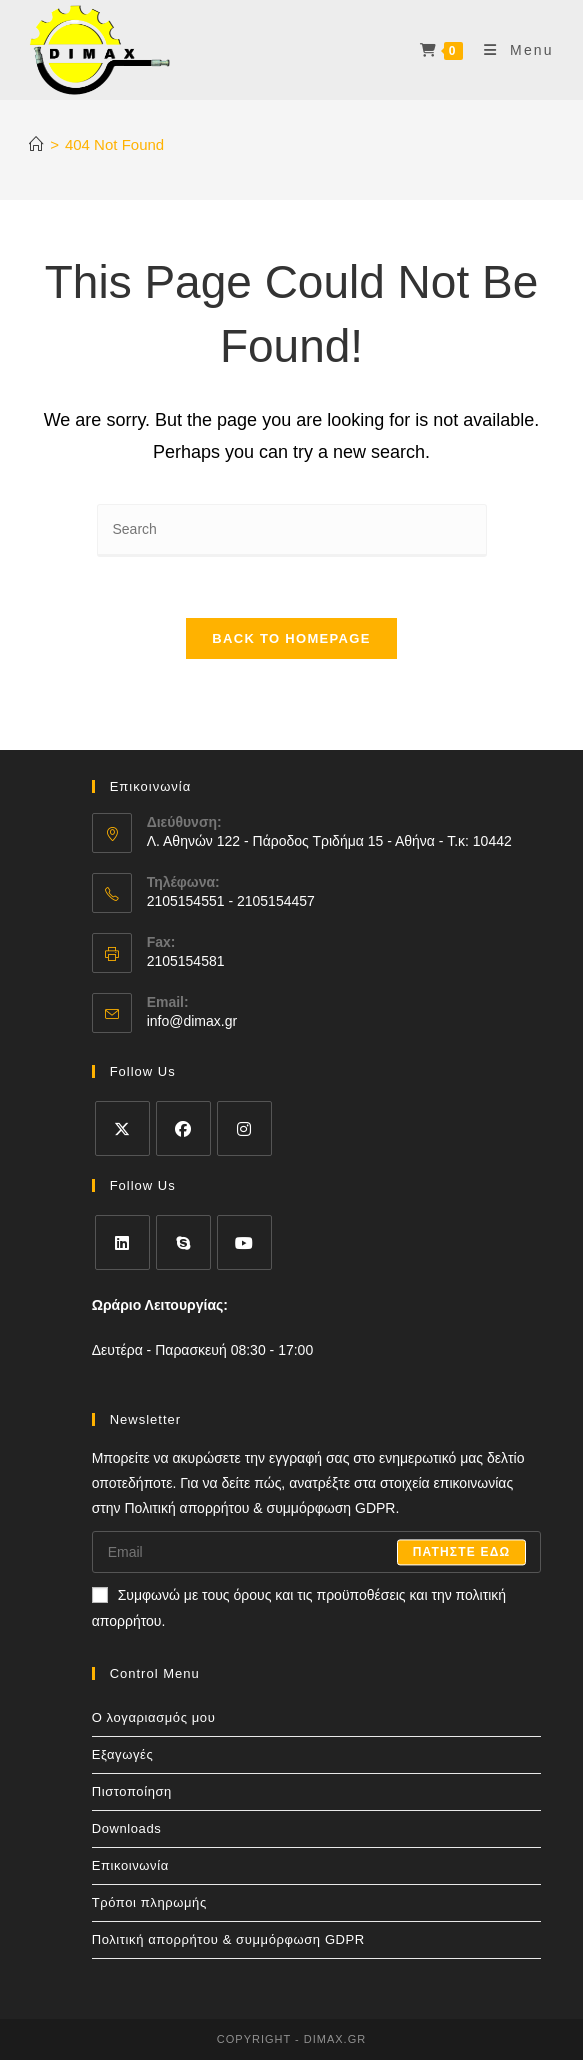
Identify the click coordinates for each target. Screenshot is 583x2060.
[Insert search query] (292, 530)
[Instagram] (244, 1128)
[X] (122, 1128)
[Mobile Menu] (511, 50)
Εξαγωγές (123, 1754)
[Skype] (183, 1242)
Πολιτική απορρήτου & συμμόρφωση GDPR (228, 1939)
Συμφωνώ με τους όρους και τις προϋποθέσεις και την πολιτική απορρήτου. (299, 1607)
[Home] (36, 144)
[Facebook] (183, 1128)
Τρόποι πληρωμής (149, 1902)
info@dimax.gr (192, 1021)
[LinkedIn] (122, 1242)
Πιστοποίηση (132, 1791)
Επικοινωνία (130, 1865)
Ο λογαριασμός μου (154, 1717)
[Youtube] (244, 1242)
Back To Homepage (291, 638)
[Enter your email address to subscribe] (317, 1552)
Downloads (127, 1828)
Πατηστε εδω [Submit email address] (462, 1552)
